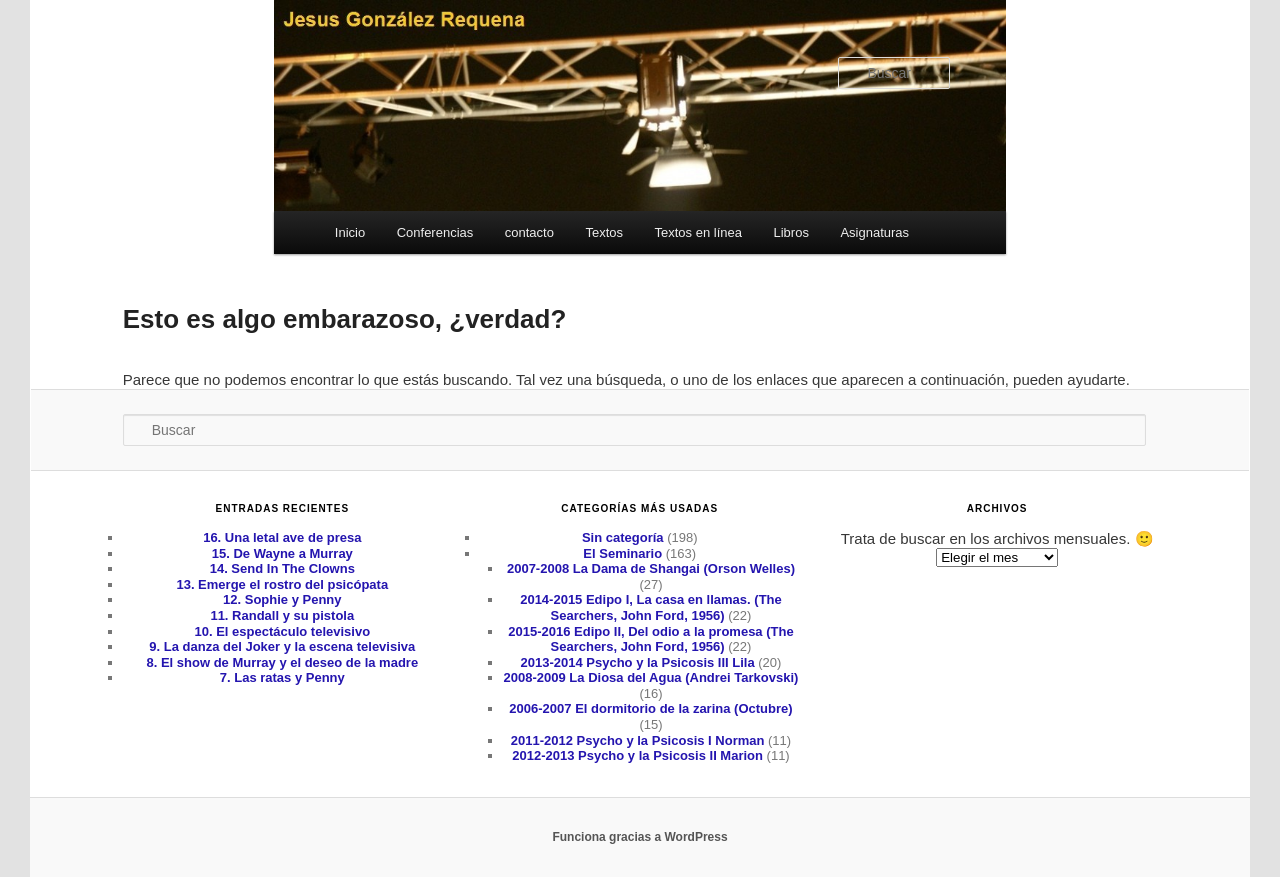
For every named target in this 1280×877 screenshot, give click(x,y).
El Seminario (622, 553)
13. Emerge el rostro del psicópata (282, 584)
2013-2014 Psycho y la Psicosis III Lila (638, 662)
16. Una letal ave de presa (282, 537)
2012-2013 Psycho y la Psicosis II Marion (637, 755)
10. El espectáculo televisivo (283, 631)
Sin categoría (623, 537)
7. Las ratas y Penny (282, 677)
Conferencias (435, 232)
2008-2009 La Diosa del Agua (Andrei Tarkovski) (651, 677)
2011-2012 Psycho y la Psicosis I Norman (638, 740)
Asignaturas (874, 232)
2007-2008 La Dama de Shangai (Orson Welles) (651, 568)
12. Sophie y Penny (282, 599)
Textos (604, 232)
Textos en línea (698, 232)
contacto (529, 232)
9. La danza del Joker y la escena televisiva (282, 646)
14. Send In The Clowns (282, 568)
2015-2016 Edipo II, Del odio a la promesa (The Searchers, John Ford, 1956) (650, 639)
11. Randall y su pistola (282, 615)
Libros (790, 232)
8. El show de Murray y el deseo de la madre (282, 662)
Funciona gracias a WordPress (639, 837)
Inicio (350, 232)
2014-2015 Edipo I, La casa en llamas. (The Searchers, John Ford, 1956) (651, 607)
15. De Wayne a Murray (282, 553)
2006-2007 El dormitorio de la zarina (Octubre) (650, 708)
